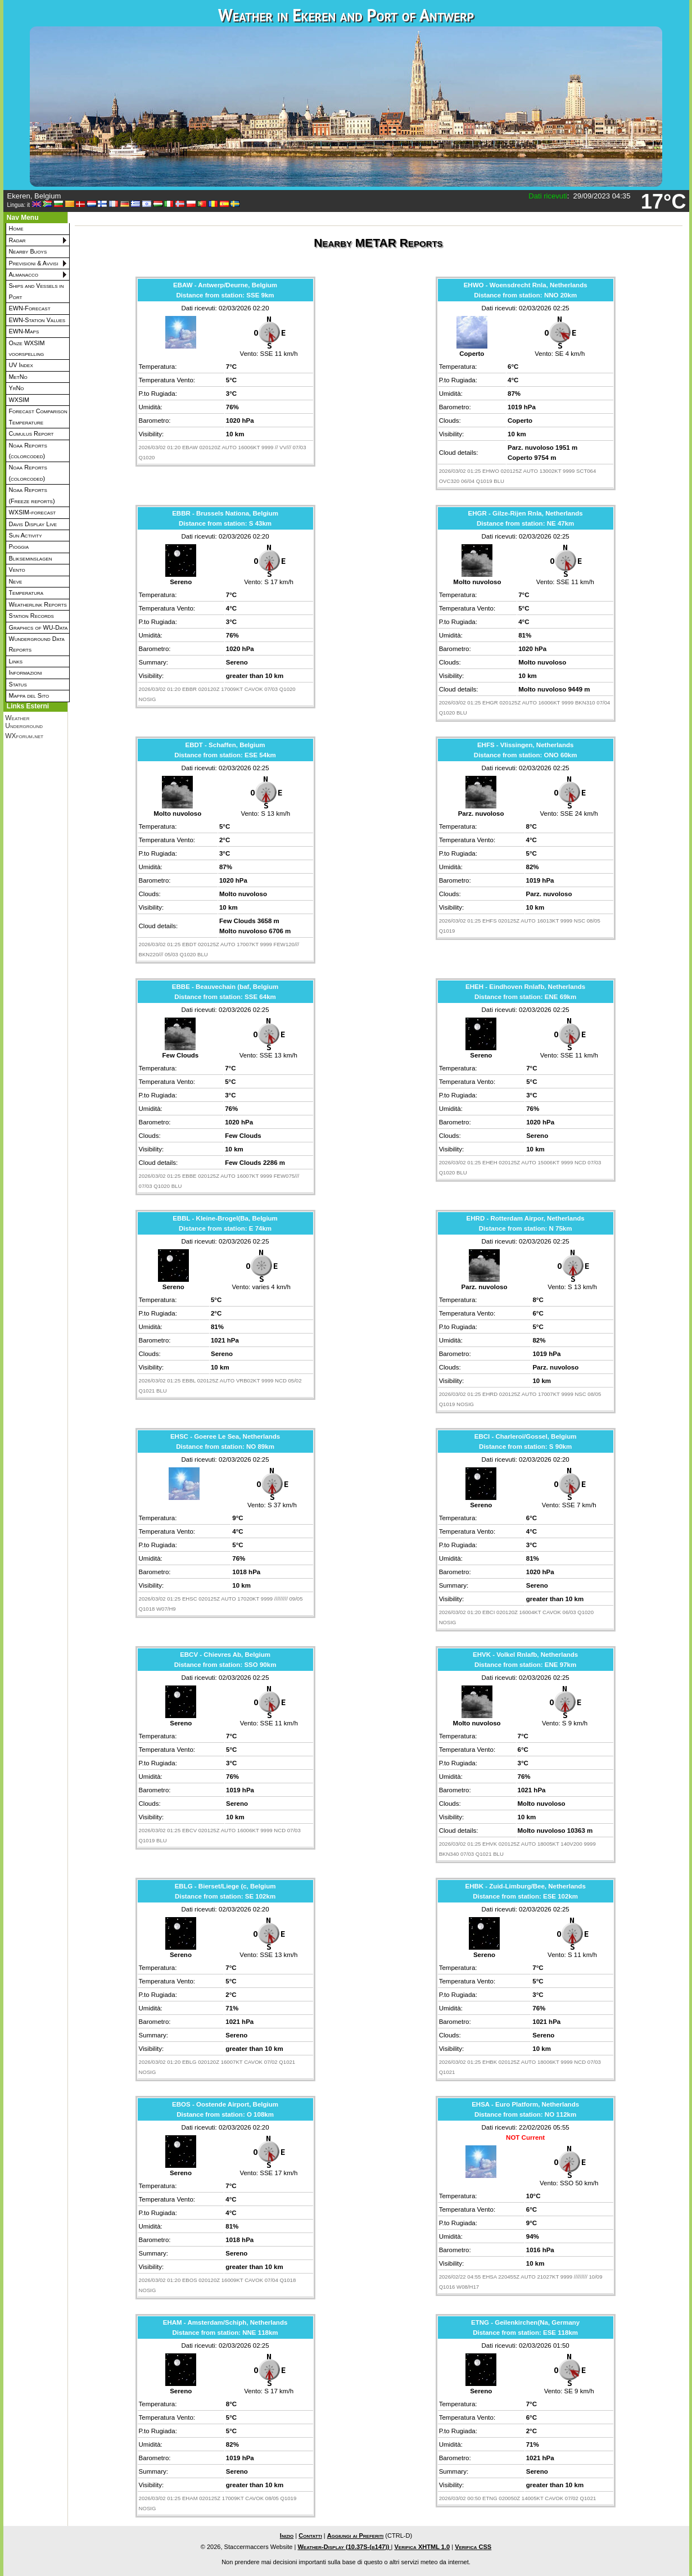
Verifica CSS (473, 2546)
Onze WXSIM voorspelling (27, 348)
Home (16, 228)
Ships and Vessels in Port (36, 291)
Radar (17, 240)
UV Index (21, 364)
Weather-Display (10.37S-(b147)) (344, 2546)
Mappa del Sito (29, 695)
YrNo (16, 388)
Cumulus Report (31, 433)
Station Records (31, 615)
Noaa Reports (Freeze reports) (32, 495)
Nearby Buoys (28, 251)
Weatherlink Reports (38, 604)
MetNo (18, 376)
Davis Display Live (33, 524)
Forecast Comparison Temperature (38, 416)
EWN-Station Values (37, 320)
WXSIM (19, 399)
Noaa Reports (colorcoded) (28, 450)
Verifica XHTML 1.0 (422, 2546)
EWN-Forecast (30, 308)
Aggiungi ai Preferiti (355, 2535)
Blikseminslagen (30, 558)
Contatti (310, 2535)
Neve (15, 581)
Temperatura (26, 592)
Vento (17, 569)
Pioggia (19, 546)
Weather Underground (24, 722)
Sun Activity (25, 535)
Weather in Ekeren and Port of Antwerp (346, 15)
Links (16, 661)
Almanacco (24, 274)
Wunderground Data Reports (37, 644)
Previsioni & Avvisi (33, 263)
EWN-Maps (24, 331)
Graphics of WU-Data (38, 627)
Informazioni (25, 672)
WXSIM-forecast (32, 512)
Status (18, 684)
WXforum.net (24, 736)
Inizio (286, 2535)
